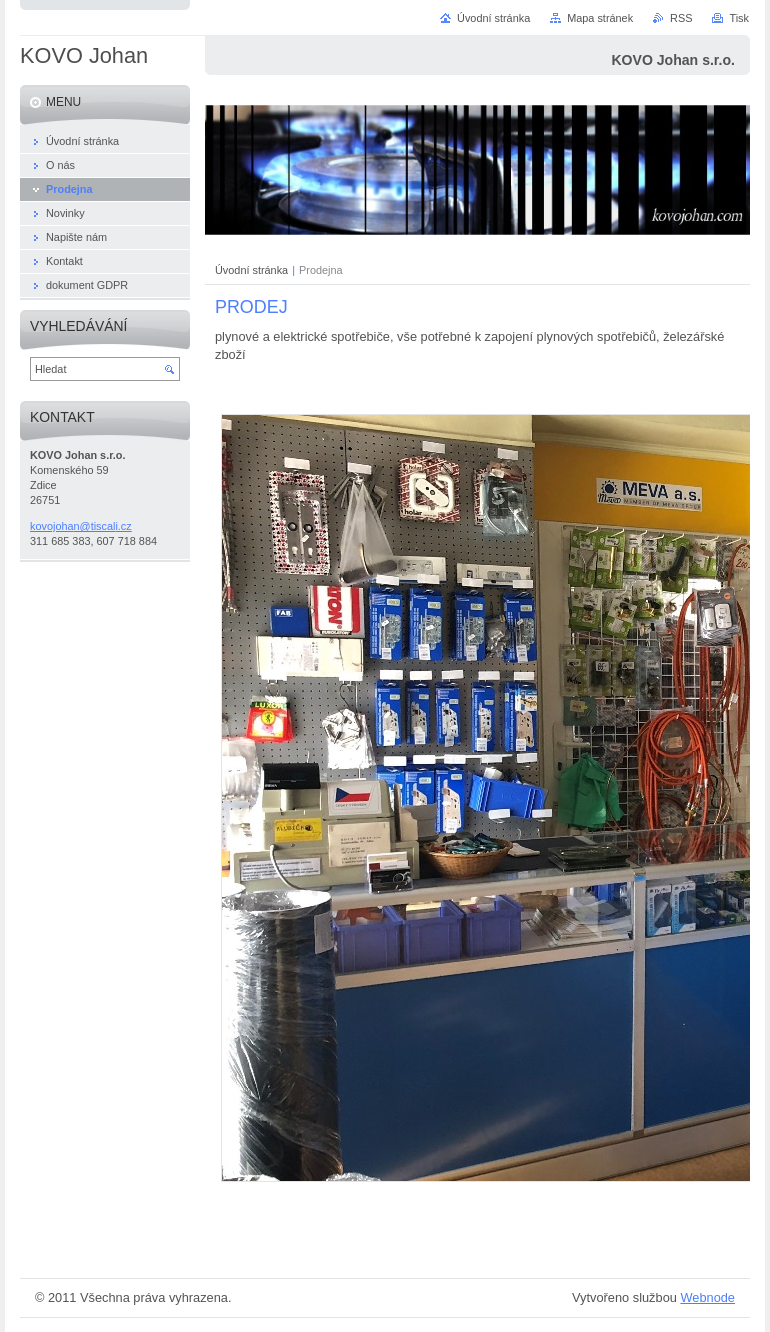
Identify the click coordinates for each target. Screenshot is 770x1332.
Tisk (739, 18)
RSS (681, 18)
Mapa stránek (600, 18)
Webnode (707, 1297)
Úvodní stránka (251, 270)
